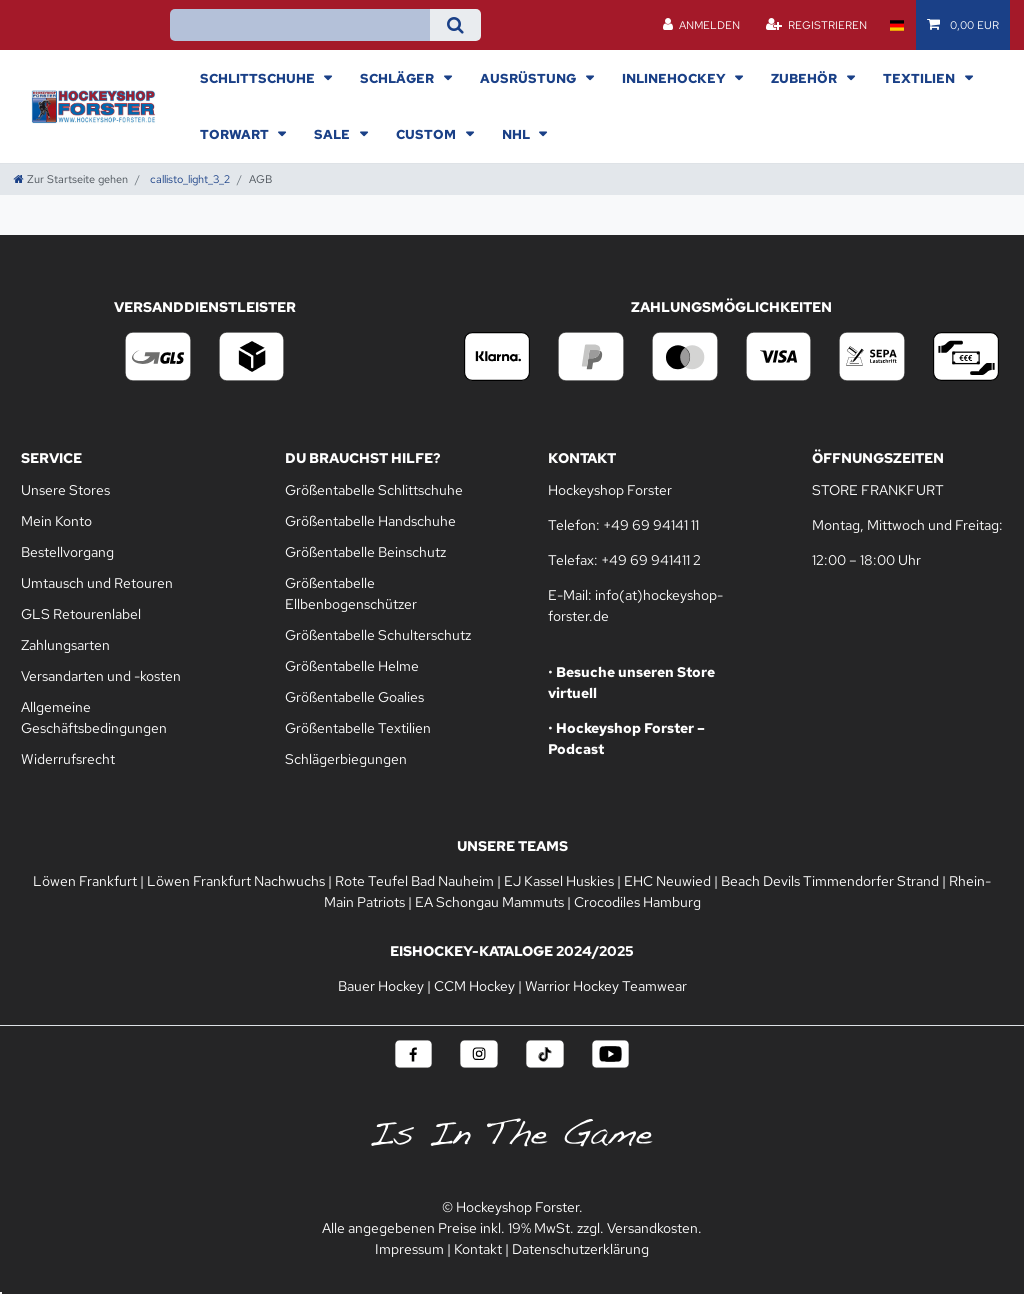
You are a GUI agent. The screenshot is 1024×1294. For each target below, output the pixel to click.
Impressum (409, 1249)
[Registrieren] (816, 25)
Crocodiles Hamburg (637, 902)
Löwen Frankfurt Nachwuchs (236, 881)
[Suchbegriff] (299, 25)
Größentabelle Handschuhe (370, 521)
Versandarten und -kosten (101, 676)
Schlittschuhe (259, 78)
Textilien (920, 78)
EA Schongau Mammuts (489, 902)
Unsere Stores (65, 490)
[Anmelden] (702, 25)
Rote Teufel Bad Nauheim (414, 881)
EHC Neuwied (667, 881)
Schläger (398, 78)
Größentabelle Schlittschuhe (374, 490)
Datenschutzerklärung (580, 1249)
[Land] (896, 25)
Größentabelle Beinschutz (365, 552)
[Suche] (455, 25)
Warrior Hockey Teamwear (606, 986)
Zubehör (805, 78)
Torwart (236, 134)
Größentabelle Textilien (358, 728)
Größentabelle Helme (352, 666)
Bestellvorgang (67, 552)
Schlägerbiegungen (346, 759)
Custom (427, 134)
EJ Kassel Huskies (559, 881)
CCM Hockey (474, 986)
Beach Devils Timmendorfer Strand (830, 881)
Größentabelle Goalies (354, 697)
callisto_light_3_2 (188, 179)
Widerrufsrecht (68, 759)
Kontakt (478, 1249)
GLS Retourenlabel (81, 614)
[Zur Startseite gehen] (71, 179)
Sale (333, 134)
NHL (517, 134)
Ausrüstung (529, 78)
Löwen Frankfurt (85, 881)
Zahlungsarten (65, 645)
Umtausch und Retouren (97, 583)
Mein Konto (56, 521)
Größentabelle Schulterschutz (378, 635)
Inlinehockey (675, 78)
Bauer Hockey (381, 986)
